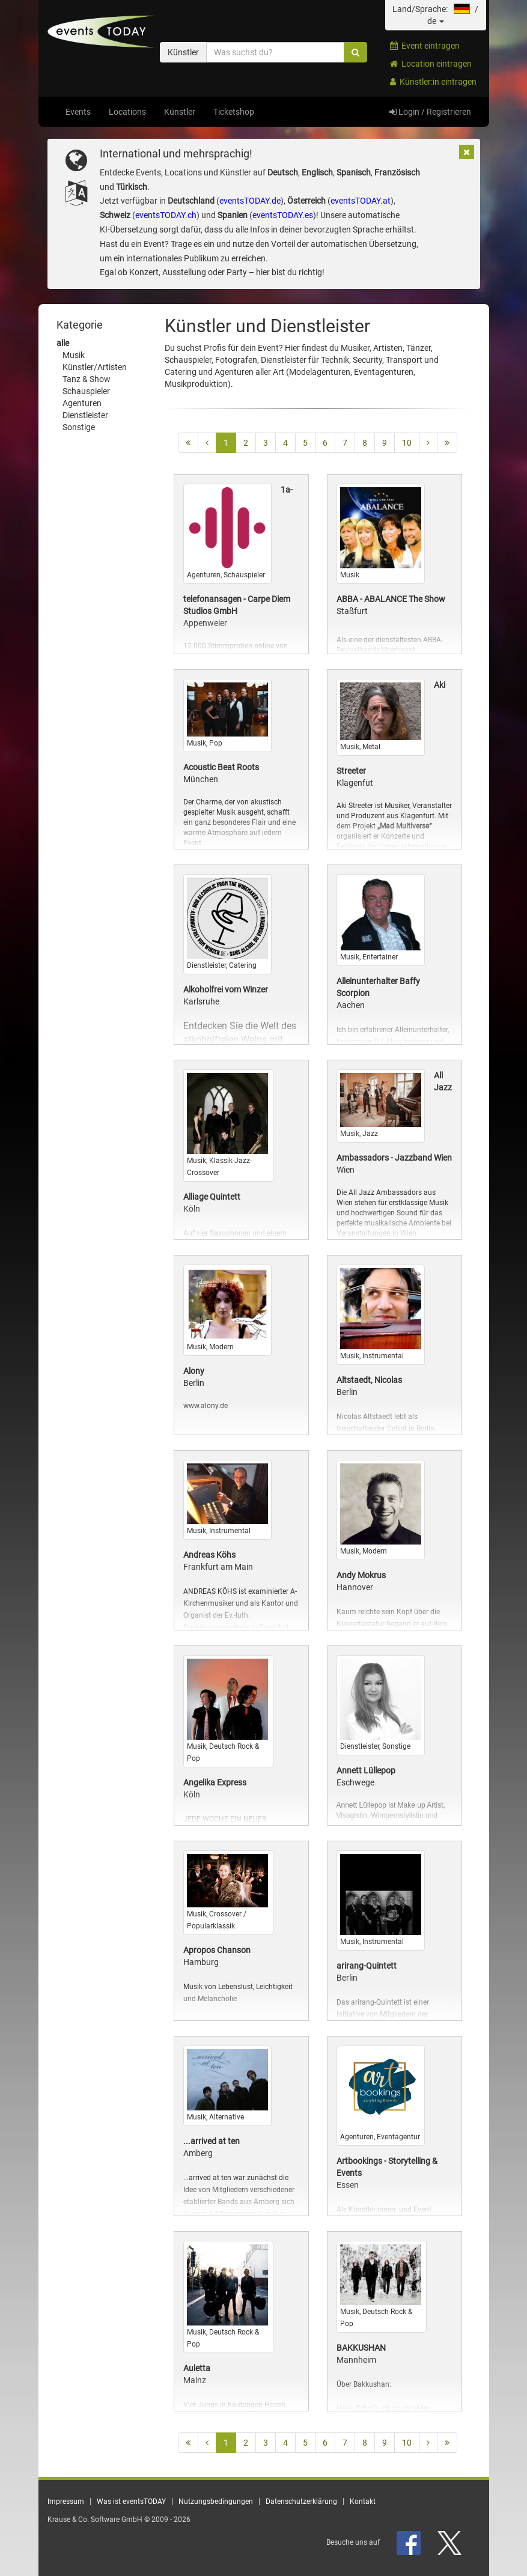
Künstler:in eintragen (433, 82)
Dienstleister (85, 415)
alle (62, 343)
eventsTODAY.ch (165, 215)
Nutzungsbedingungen (215, 2501)
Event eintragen (425, 45)
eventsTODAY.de (250, 200)
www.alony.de (205, 1406)
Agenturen (82, 403)
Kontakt (363, 2501)
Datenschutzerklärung (301, 2501)
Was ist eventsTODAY (131, 2501)
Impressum (65, 2501)
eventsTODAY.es (282, 215)
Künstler (179, 112)
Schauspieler (86, 391)
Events (78, 112)
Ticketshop (233, 112)
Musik (73, 355)
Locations (127, 112)
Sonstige (78, 427)
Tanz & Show (86, 379)
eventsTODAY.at (361, 200)
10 (407, 443)
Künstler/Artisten (94, 367)
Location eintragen (431, 63)
